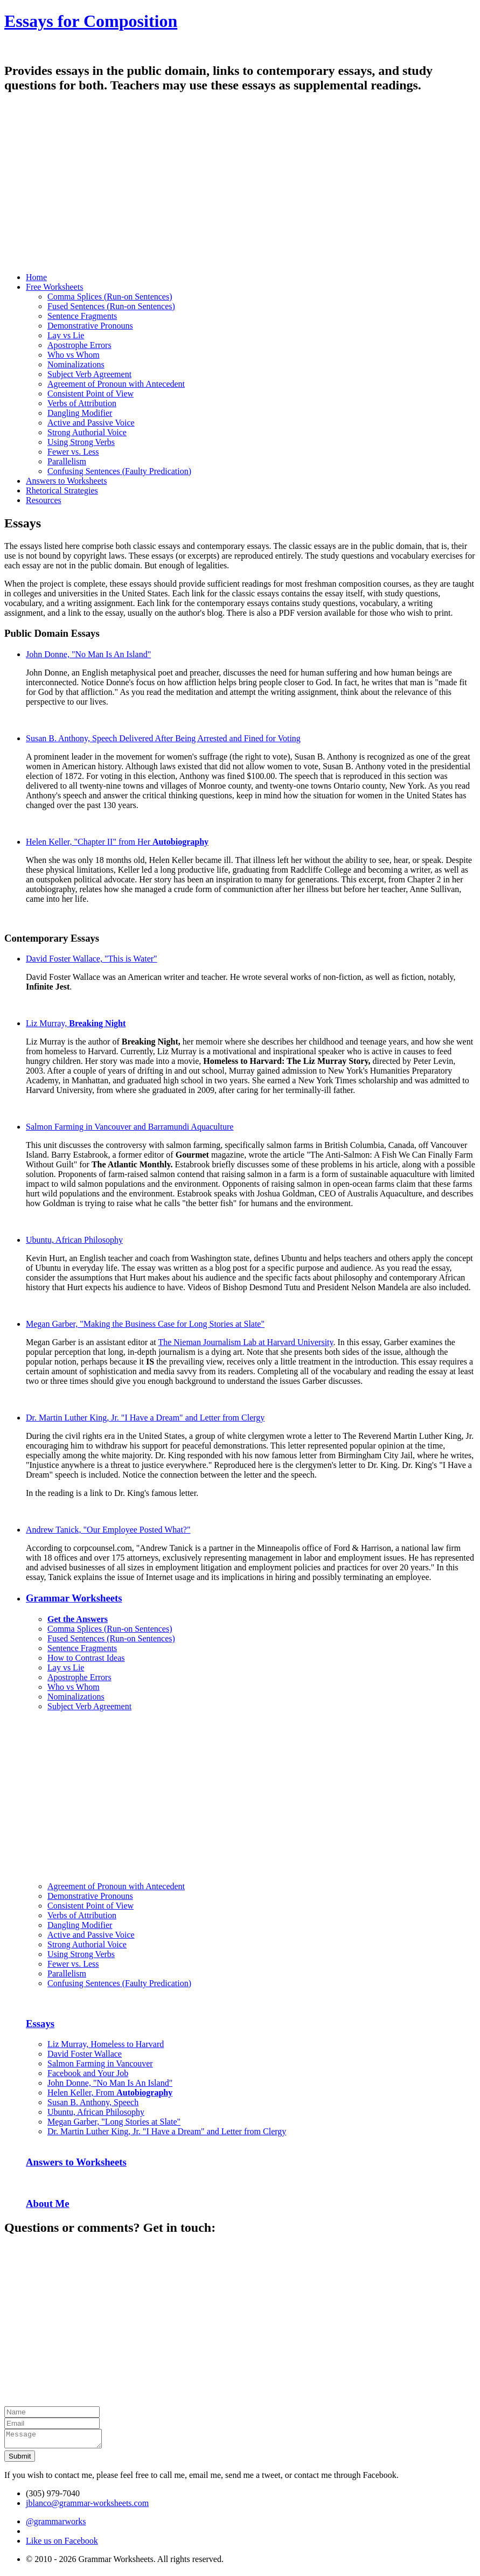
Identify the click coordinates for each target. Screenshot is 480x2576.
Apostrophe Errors (79, 345)
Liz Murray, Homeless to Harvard (105, 2044)
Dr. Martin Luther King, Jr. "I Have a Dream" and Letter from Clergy (145, 1417)
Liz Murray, (76, 1023)
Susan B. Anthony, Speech (92, 2102)
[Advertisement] (240, 188)
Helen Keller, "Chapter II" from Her (117, 841)
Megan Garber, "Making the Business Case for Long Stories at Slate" (145, 1323)
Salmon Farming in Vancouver (100, 2063)
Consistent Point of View (90, 393)
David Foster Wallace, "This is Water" (91, 958)
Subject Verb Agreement (89, 374)
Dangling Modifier (79, 412)
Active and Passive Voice (91, 422)
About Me (47, 2203)
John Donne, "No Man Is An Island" (88, 654)
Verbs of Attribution (81, 403)
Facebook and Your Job (87, 2073)
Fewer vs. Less (73, 451)
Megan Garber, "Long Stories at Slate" (113, 2121)
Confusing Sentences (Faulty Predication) (119, 471)
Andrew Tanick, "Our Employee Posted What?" (108, 1529)
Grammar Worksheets (74, 1598)
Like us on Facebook (62, 2544)
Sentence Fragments (82, 316)
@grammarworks (56, 2524)
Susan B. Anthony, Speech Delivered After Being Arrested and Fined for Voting (163, 738)
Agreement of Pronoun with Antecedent (116, 383)
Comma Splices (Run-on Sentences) (109, 296)
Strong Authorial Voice (87, 432)
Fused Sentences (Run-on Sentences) (111, 306)
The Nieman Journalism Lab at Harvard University (245, 1342)
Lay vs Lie (65, 335)
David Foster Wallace (84, 2053)
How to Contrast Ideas (86, 1657)
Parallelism (66, 461)
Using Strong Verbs (81, 442)
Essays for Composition (90, 21)
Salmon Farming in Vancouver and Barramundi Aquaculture (129, 1126)
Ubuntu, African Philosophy (74, 1239)
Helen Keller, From (109, 2092)
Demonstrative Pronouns (90, 325)
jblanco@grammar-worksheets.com (87, 2506)
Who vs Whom (73, 354)
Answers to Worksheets (76, 2162)
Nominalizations (76, 364)
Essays (40, 2023)
